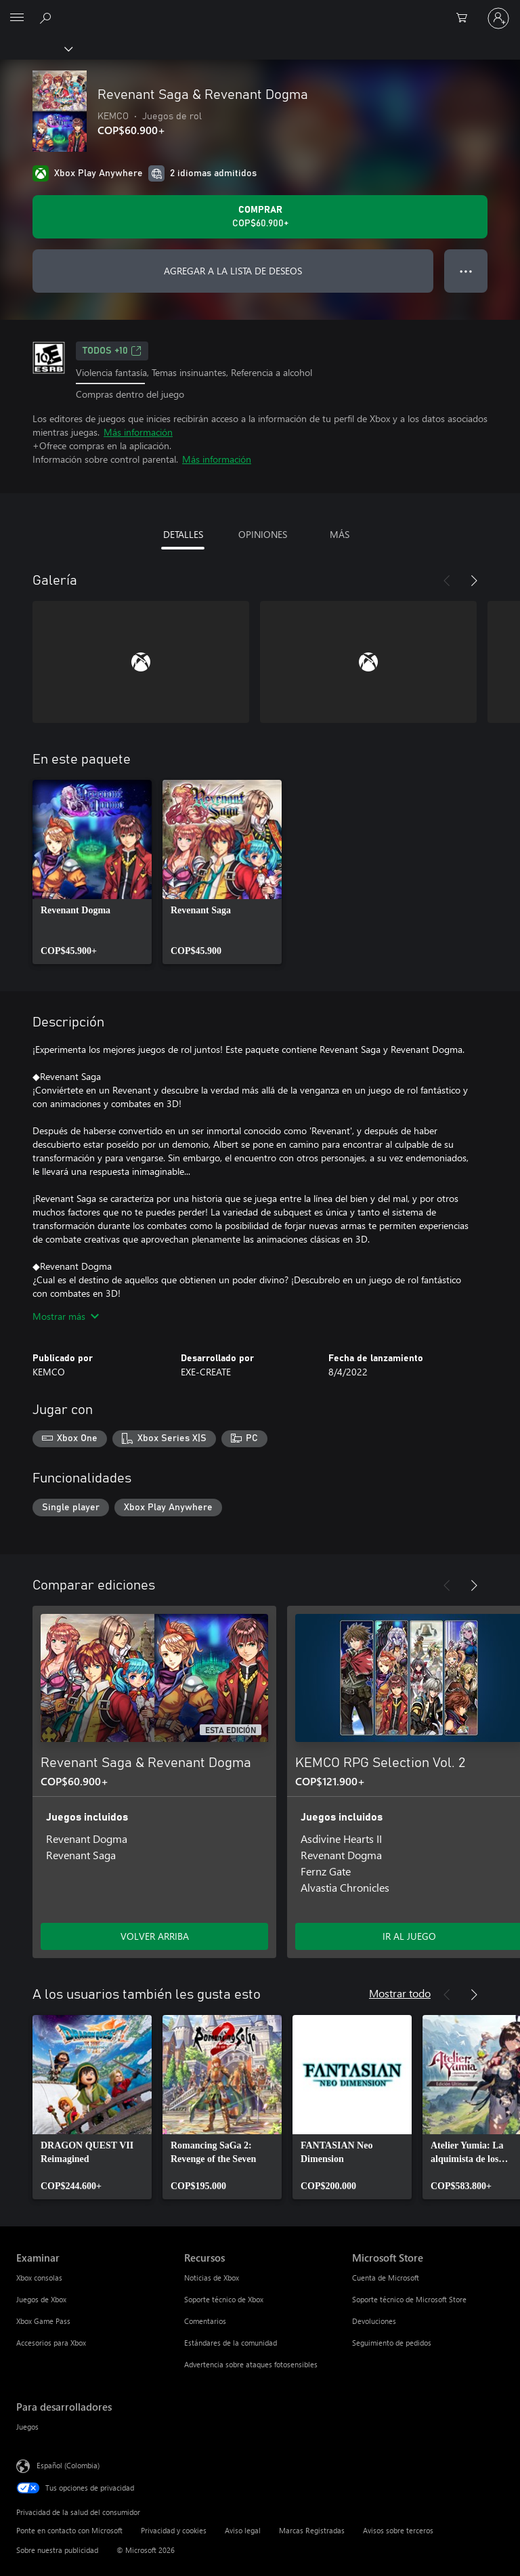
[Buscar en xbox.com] (47, 17)
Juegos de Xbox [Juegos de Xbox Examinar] (41, 2299)
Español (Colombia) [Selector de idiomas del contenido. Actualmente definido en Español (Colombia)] (68, 2465)
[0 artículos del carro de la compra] (466, 18)
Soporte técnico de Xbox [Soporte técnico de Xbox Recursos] (223, 2299)
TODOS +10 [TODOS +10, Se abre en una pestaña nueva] (112, 351)
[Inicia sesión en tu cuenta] (498, 18)
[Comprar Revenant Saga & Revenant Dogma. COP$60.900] (260, 216)
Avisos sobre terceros (398, 2530)
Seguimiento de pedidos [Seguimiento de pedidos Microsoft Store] (391, 2342)
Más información (138, 431)
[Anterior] (446, 580)
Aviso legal (243, 2530)
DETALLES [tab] (183, 534)
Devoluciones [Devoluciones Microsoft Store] (374, 2321)
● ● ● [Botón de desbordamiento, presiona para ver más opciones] (466, 270)
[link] (92, 872)
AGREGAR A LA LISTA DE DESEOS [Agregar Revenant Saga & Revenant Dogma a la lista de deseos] (233, 270)
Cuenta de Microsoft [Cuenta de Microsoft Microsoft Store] (385, 2277)
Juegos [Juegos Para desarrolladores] (27, 2426)
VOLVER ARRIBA (155, 1936)
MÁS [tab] (339, 534)
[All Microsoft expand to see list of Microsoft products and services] (17, 18)
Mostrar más (65, 1316)
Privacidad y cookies (174, 2530)
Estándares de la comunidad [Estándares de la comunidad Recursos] (230, 2342)
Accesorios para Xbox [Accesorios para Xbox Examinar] (51, 2342)
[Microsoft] (259, 10)
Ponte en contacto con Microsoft (69, 2530)
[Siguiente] (474, 580)
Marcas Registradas (312, 2530)
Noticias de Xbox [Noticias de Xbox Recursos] (211, 2277)
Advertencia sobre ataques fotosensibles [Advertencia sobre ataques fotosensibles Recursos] (251, 2364)
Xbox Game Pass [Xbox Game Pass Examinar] (43, 2321)
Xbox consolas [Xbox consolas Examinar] (39, 2277)
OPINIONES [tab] (262, 534)
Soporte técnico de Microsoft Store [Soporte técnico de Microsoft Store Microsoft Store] (409, 2299)
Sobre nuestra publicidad (57, 2550)
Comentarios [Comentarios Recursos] (205, 2321)
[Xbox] (35, 48)
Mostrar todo (400, 1993)
